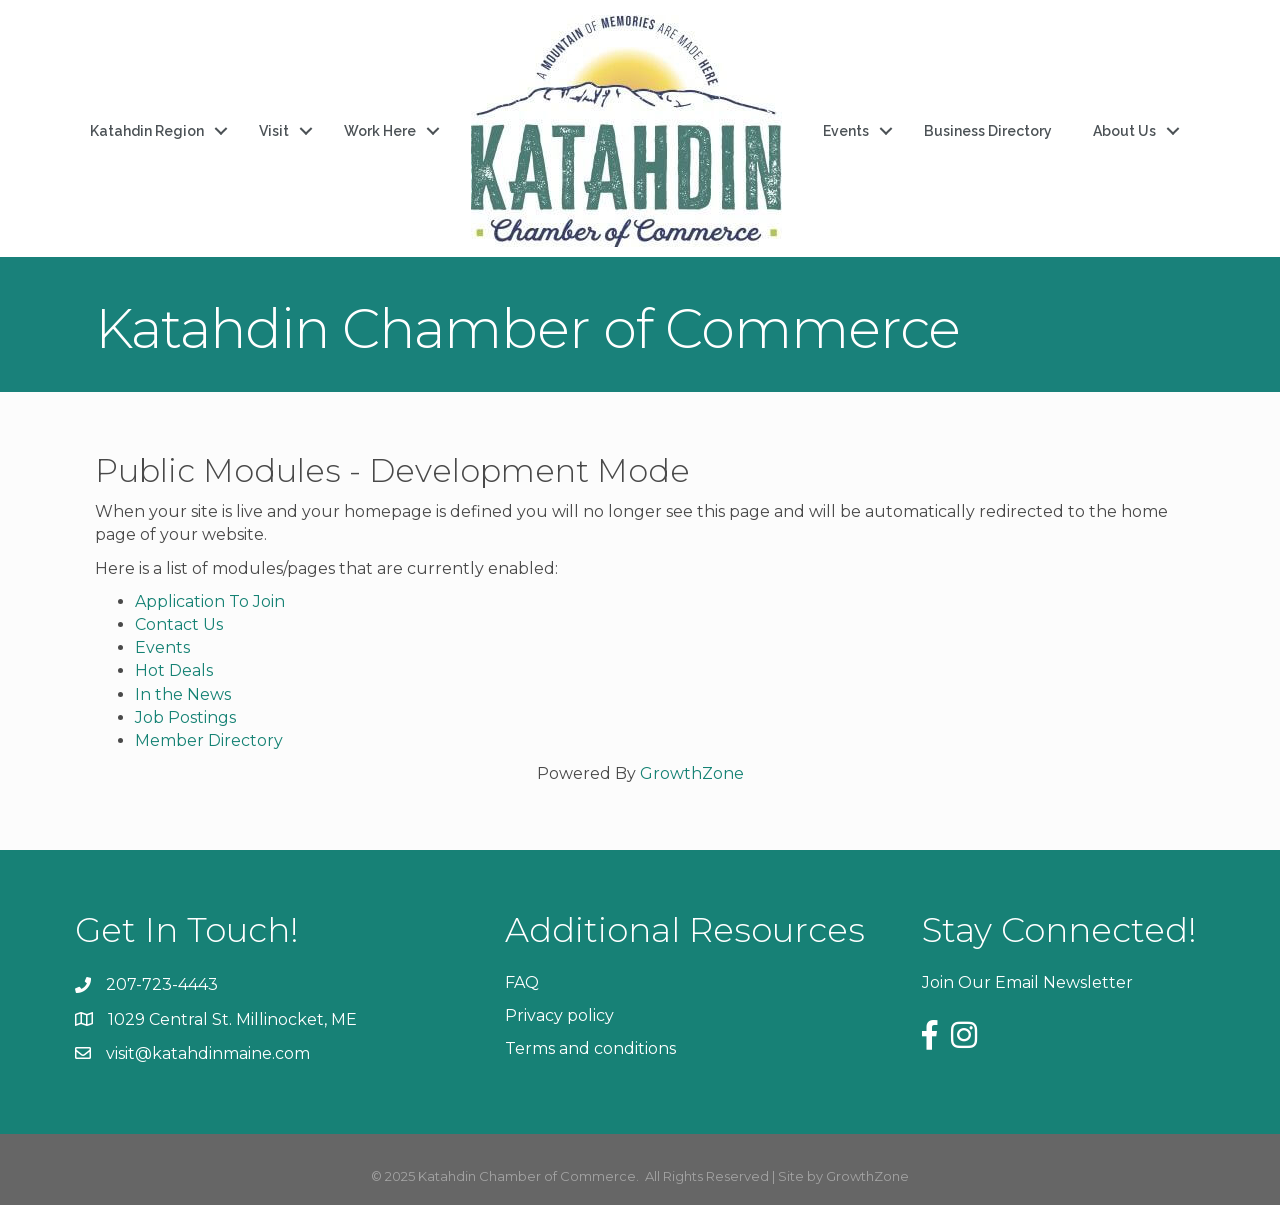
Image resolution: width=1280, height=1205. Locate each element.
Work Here (380, 131)
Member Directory (209, 740)
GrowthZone (692, 773)
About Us (1124, 131)
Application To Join (210, 601)
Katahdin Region (147, 131)
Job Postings (185, 717)
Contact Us (179, 624)
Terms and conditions (590, 1048)
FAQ (522, 982)
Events (846, 131)
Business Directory (988, 131)
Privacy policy (559, 1015)
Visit (274, 131)
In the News (183, 694)
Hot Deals (174, 670)
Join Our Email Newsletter (1027, 982)
